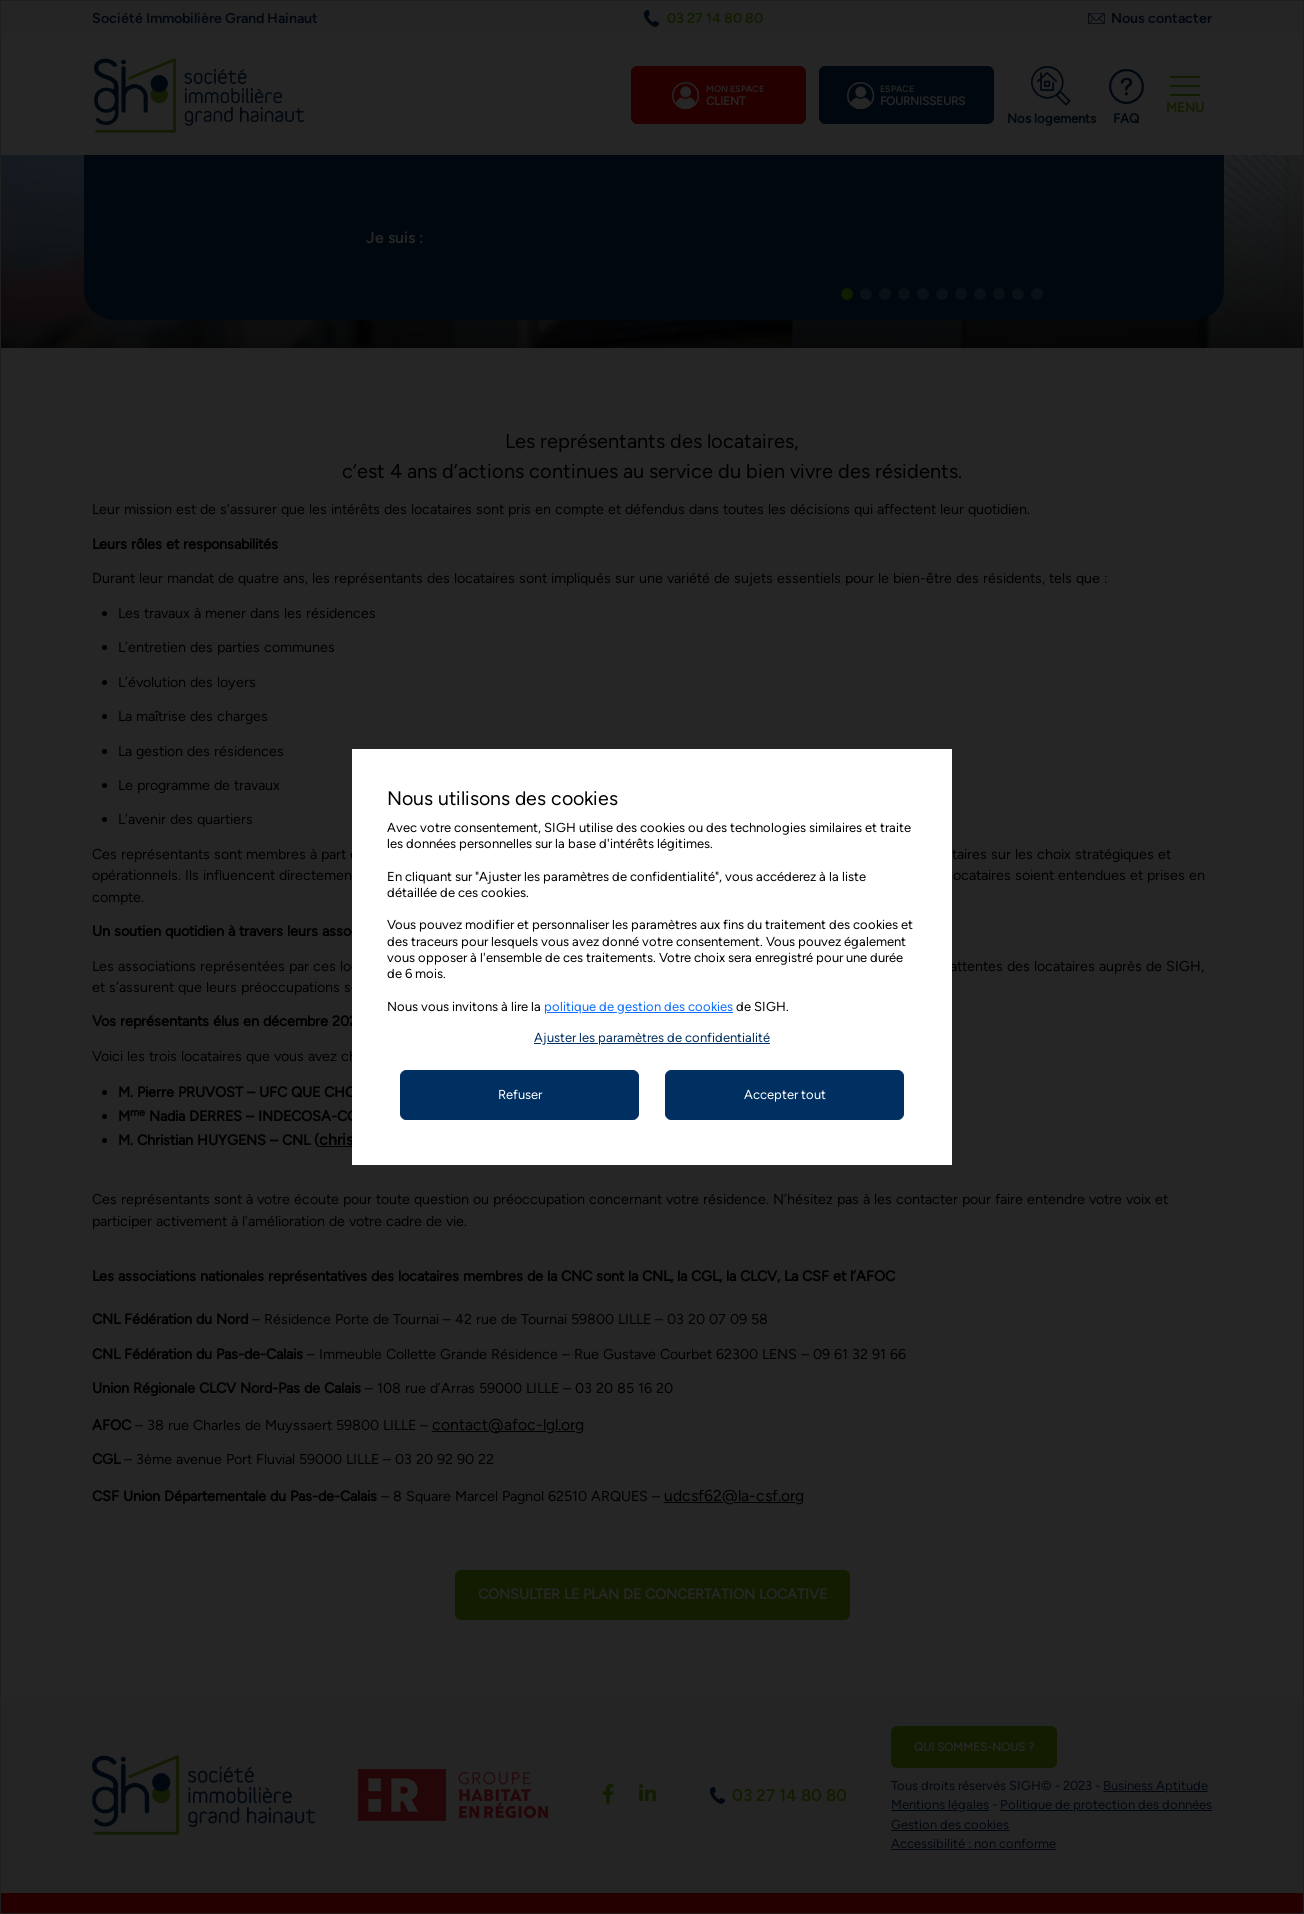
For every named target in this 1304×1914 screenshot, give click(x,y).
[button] (652, 1037)
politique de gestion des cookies (638, 1006)
